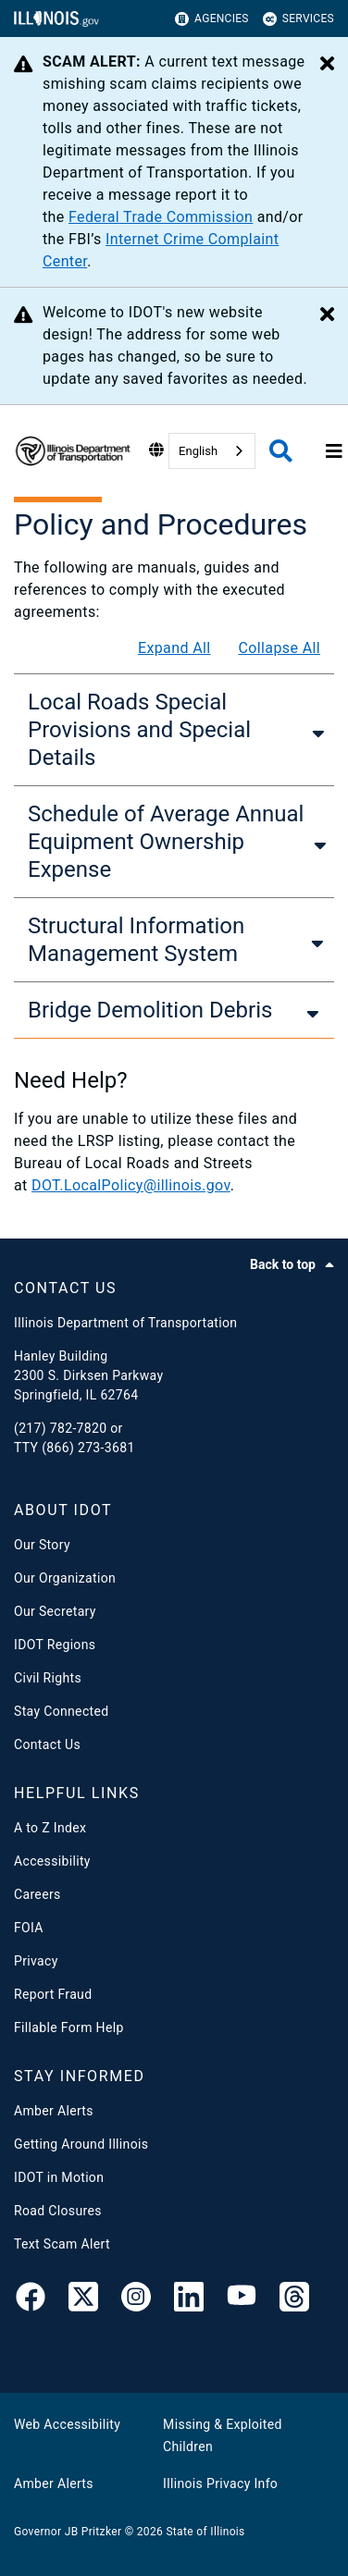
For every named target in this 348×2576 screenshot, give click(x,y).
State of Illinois (205, 2531)
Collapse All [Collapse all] (280, 648)
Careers (37, 1894)
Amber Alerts (53, 2110)
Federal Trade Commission (160, 217)
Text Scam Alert (62, 2244)
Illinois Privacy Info (220, 2483)
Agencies (212, 19)
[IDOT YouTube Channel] (241, 2300)
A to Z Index (50, 1827)
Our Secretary (55, 1611)
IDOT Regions (54, 1644)
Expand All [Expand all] (174, 648)
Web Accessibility (67, 2424)
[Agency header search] (280, 450)
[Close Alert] (327, 65)
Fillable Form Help (69, 2027)
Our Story (42, 1544)
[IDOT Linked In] (189, 2300)
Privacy (36, 1961)
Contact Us (47, 1744)
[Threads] (294, 2300)
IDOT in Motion (59, 2177)
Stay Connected (61, 1711)
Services (298, 19)
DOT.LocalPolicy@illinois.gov (130, 1185)
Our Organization (65, 1578)
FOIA (29, 1927)
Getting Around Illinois (81, 2144)
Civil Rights (47, 1677)
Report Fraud (53, 1994)
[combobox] (211, 451)
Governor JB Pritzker (67, 2531)
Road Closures (58, 2210)
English (198, 451)
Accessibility (52, 1861)
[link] (30, 2300)
